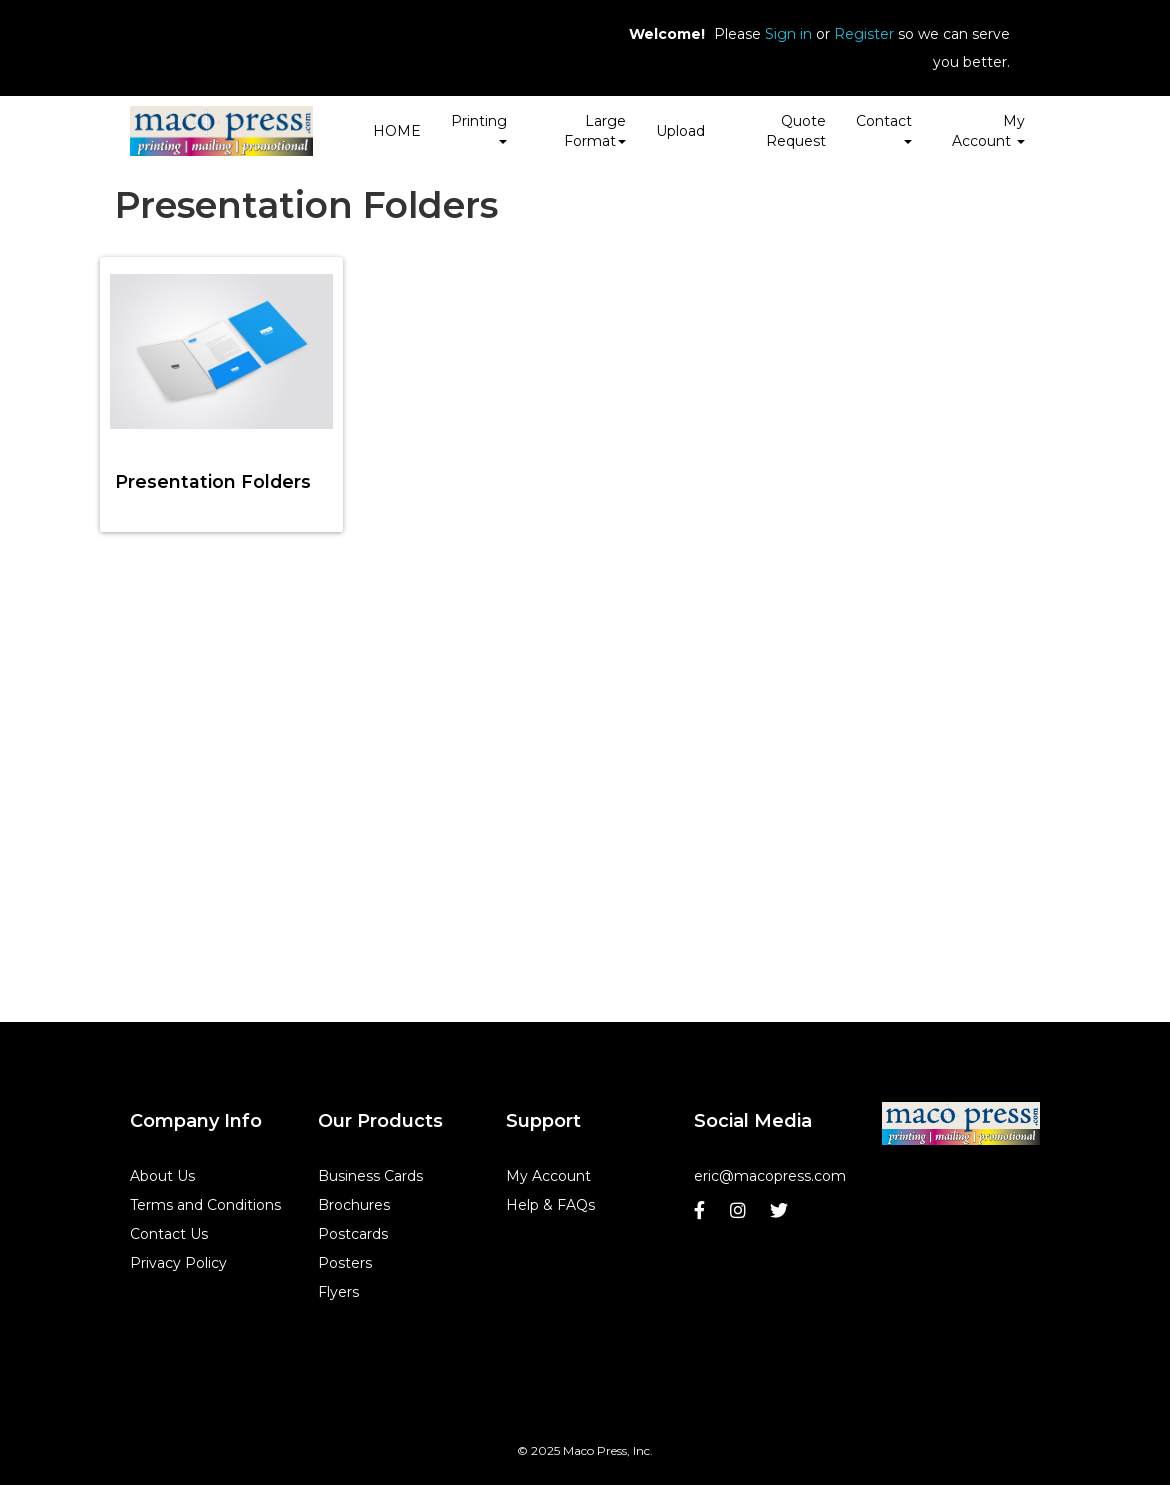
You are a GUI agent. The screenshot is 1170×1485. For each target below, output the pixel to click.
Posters (345, 1263)
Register (864, 34)
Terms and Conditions (205, 1205)
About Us (162, 1176)
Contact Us (169, 1234)
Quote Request (796, 131)
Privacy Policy (178, 1263)
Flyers (338, 1292)
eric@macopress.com (770, 1176)
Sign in (788, 34)
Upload (680, 131)
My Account (548, 1176)
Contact (884, 128)
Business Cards (370, 1176)
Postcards (353, 1234)
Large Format (595, 131)
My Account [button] (988, 131)
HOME (397, 131)
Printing (479, 128)
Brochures (354, 1205)
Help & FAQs (550, 1205)
